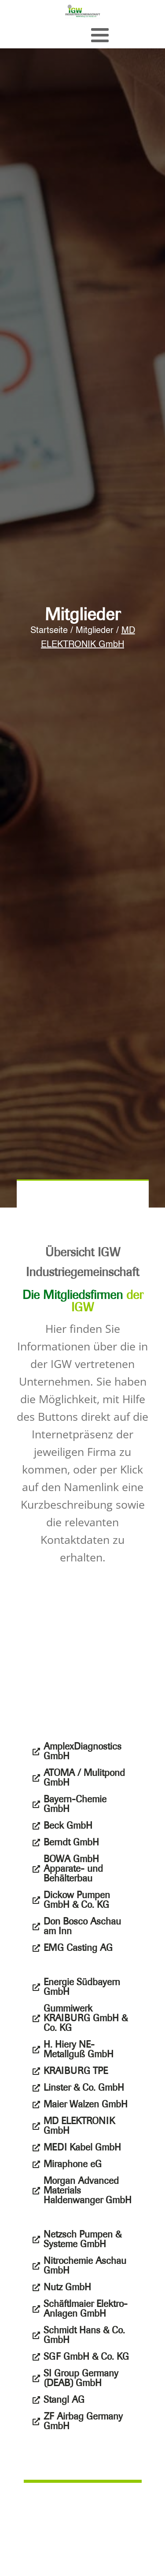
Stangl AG (64, 2400)
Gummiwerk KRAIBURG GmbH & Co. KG (86, 2018)
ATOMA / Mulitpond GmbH (84, 1777)
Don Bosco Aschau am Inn (82, 1926)
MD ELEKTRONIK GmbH (79, 2126)
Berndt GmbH (71, 1842)
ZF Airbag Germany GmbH (83, 2421)
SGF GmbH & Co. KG (86, 2356)
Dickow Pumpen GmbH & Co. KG (77, 1900)
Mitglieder (95, 630)
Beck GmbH (68, 1825)
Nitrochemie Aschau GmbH (85, 2265)
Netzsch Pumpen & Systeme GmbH (82, 2239)
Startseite (49, 630)
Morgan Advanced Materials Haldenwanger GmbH (88, 2190)
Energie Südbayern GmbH (82, 1987)
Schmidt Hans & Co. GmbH (84, 2335)
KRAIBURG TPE (76, 2071)
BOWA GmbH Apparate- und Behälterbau (73, 1868)
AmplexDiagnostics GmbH (82, 1751)
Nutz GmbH (67, 2287)
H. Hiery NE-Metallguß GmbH (79, 2049)
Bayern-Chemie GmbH (75, 1804)
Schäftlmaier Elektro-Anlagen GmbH (86, 2308)
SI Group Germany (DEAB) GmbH (81, 2378)
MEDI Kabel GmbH (82, 2147)
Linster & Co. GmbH (84, 2087)
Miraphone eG (73, 2164)
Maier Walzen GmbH (86, 2104)
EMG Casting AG (78, 1948)
